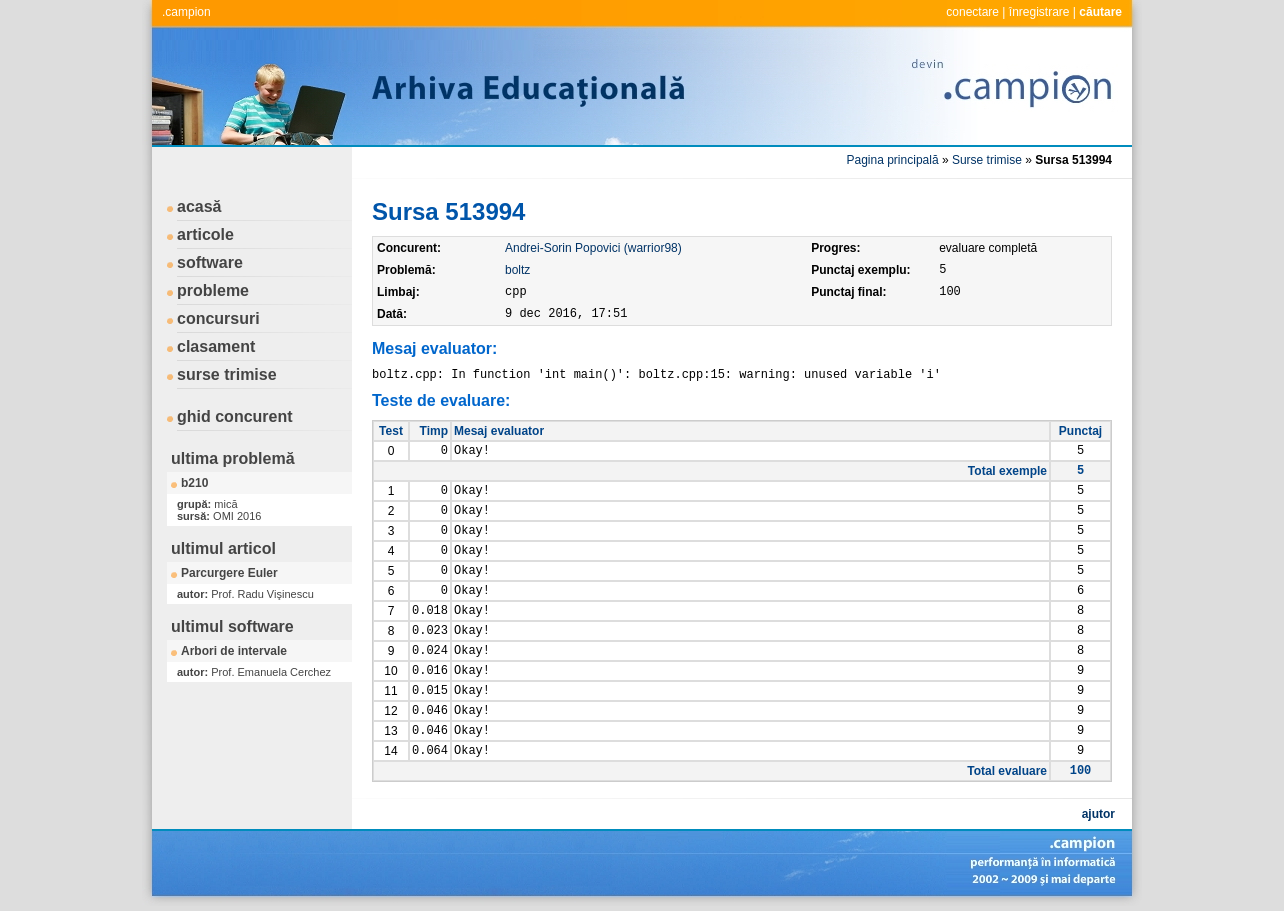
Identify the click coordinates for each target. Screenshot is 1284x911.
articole (205, 234)
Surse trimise (987, 160)
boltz (517, 270)
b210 (194, 483)
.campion (186, 12)
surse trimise (227, 374)
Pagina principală (893, 160)
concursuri (218, 318)
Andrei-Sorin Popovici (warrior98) (593, 248)
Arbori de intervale (234, 651)
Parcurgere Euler (229, 573)
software (210, 262)
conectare (972, 12)
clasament (216, 346)
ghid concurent (235, 416)
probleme (213, 290)
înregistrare (1039, 12)
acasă (199, 206)
